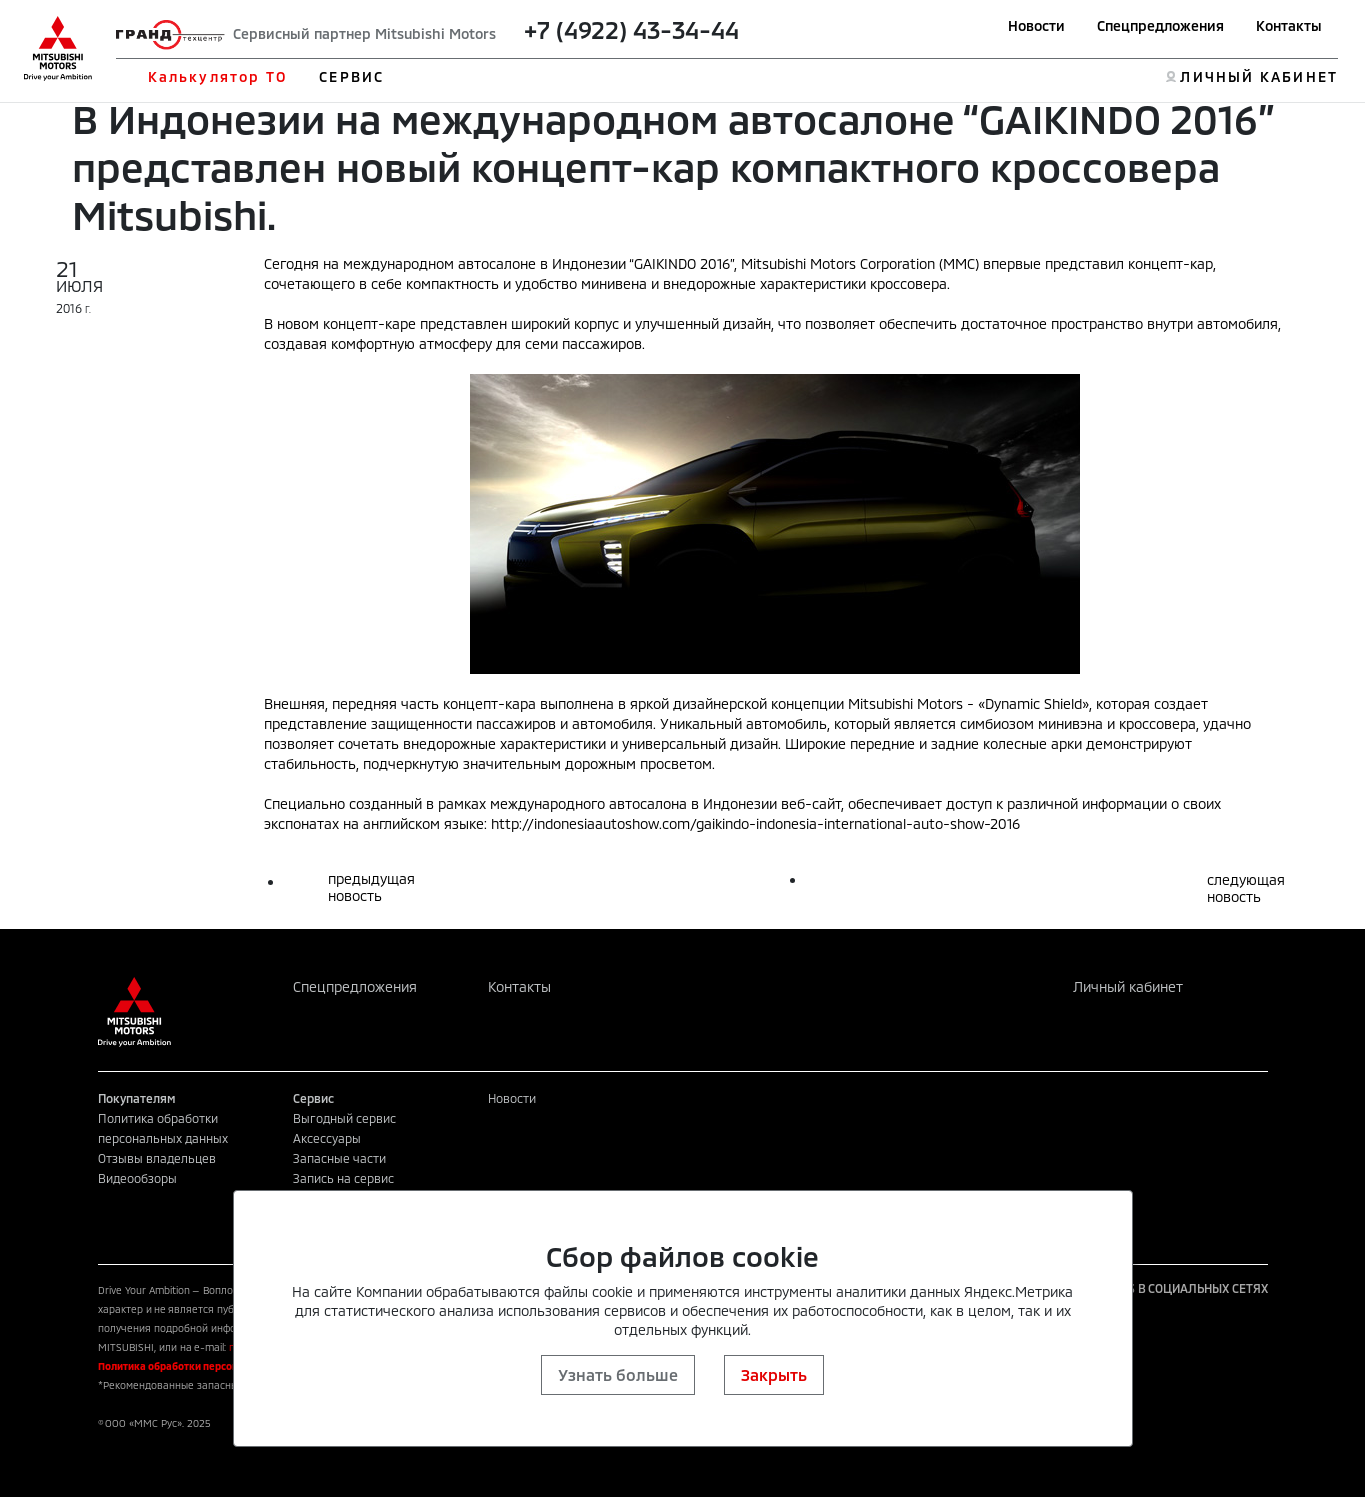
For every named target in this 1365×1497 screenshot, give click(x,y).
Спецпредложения (1160, 25)
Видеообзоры (137, 1178)
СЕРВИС (351, 76)
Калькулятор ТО (217, 76)
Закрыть (774, 1374)
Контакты (1289, 25)
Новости (1036, 25)
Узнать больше (618, 1374)
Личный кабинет (1128, 986)
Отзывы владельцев (157, 1158)
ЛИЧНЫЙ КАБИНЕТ (1258, 76)
